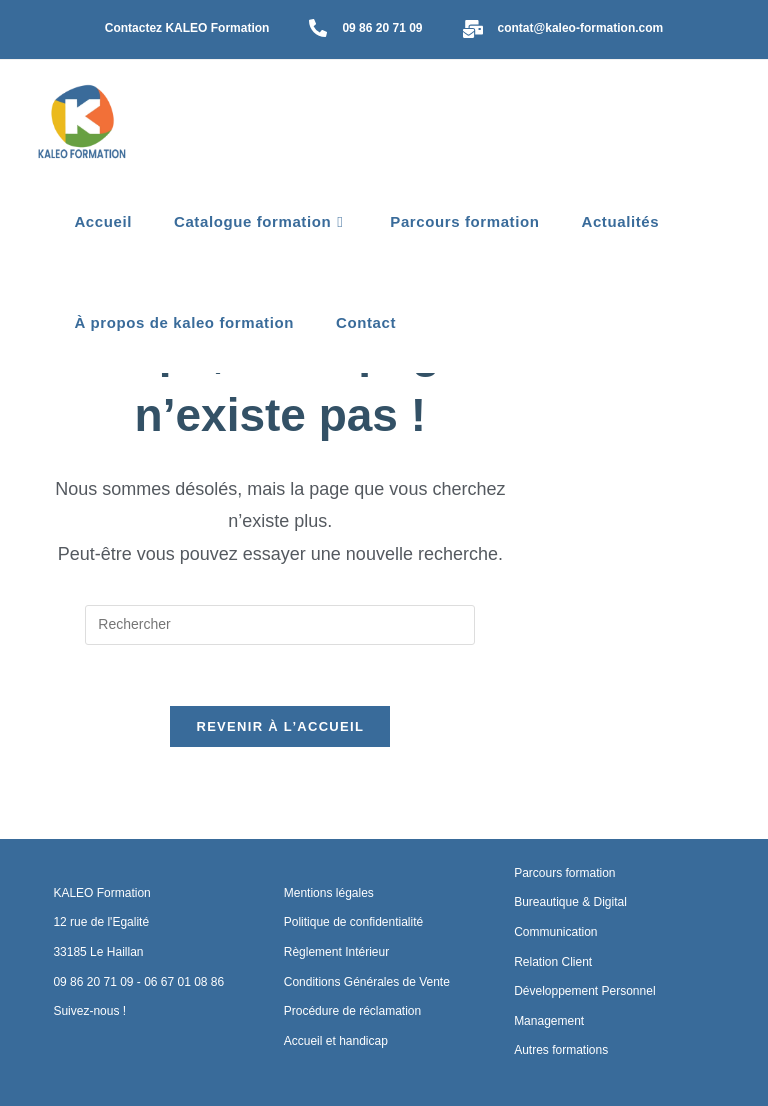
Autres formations (561, 1051)
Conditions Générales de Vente (367, 982)
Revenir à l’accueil (280, 757)
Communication (555, 932)
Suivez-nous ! (89, 1011)
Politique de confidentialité (353, 923)
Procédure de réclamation (352, 1011)
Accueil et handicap (336, 1041)
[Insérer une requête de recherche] (280, 656)
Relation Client (553, 962)
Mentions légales (329, 893)
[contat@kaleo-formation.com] (473, 30)
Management (549, 1021)
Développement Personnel (584, 991)
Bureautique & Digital (570, 903)
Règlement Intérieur (336, 952)
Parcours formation (564, 873)
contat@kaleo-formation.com (581, 28)
